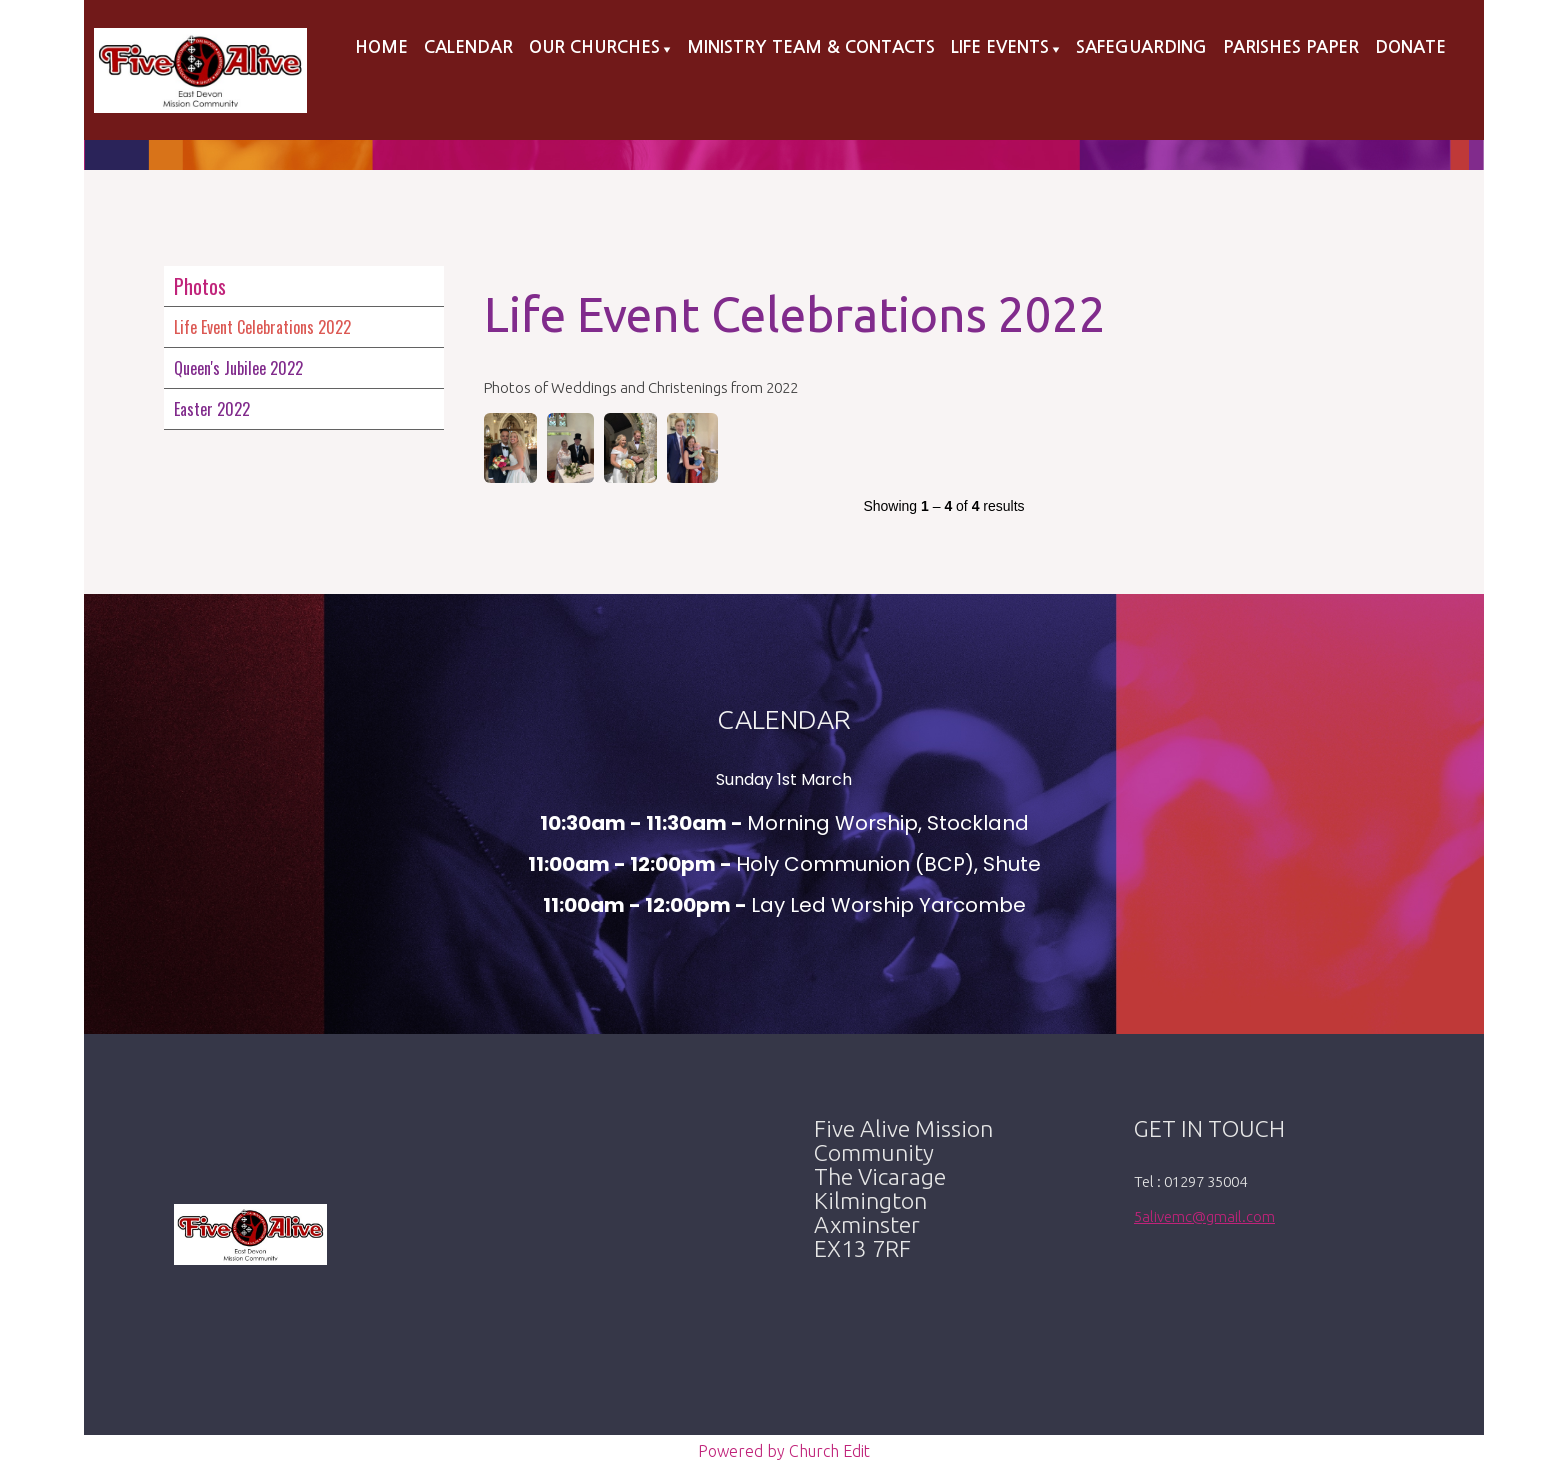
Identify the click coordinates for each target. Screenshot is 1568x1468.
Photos (200, 286)
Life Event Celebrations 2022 (262, 327)
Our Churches (594, 47)
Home (381, 47)
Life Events (1000, 47)
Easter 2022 (212, 409)
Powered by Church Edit (784, 1451)
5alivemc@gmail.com (1204, 1216)
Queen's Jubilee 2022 (238, 368)
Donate (1410, 47)
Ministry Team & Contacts (811, 47)
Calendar (468, 47)
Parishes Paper (1291, 47)
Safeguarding (1141, 47)
